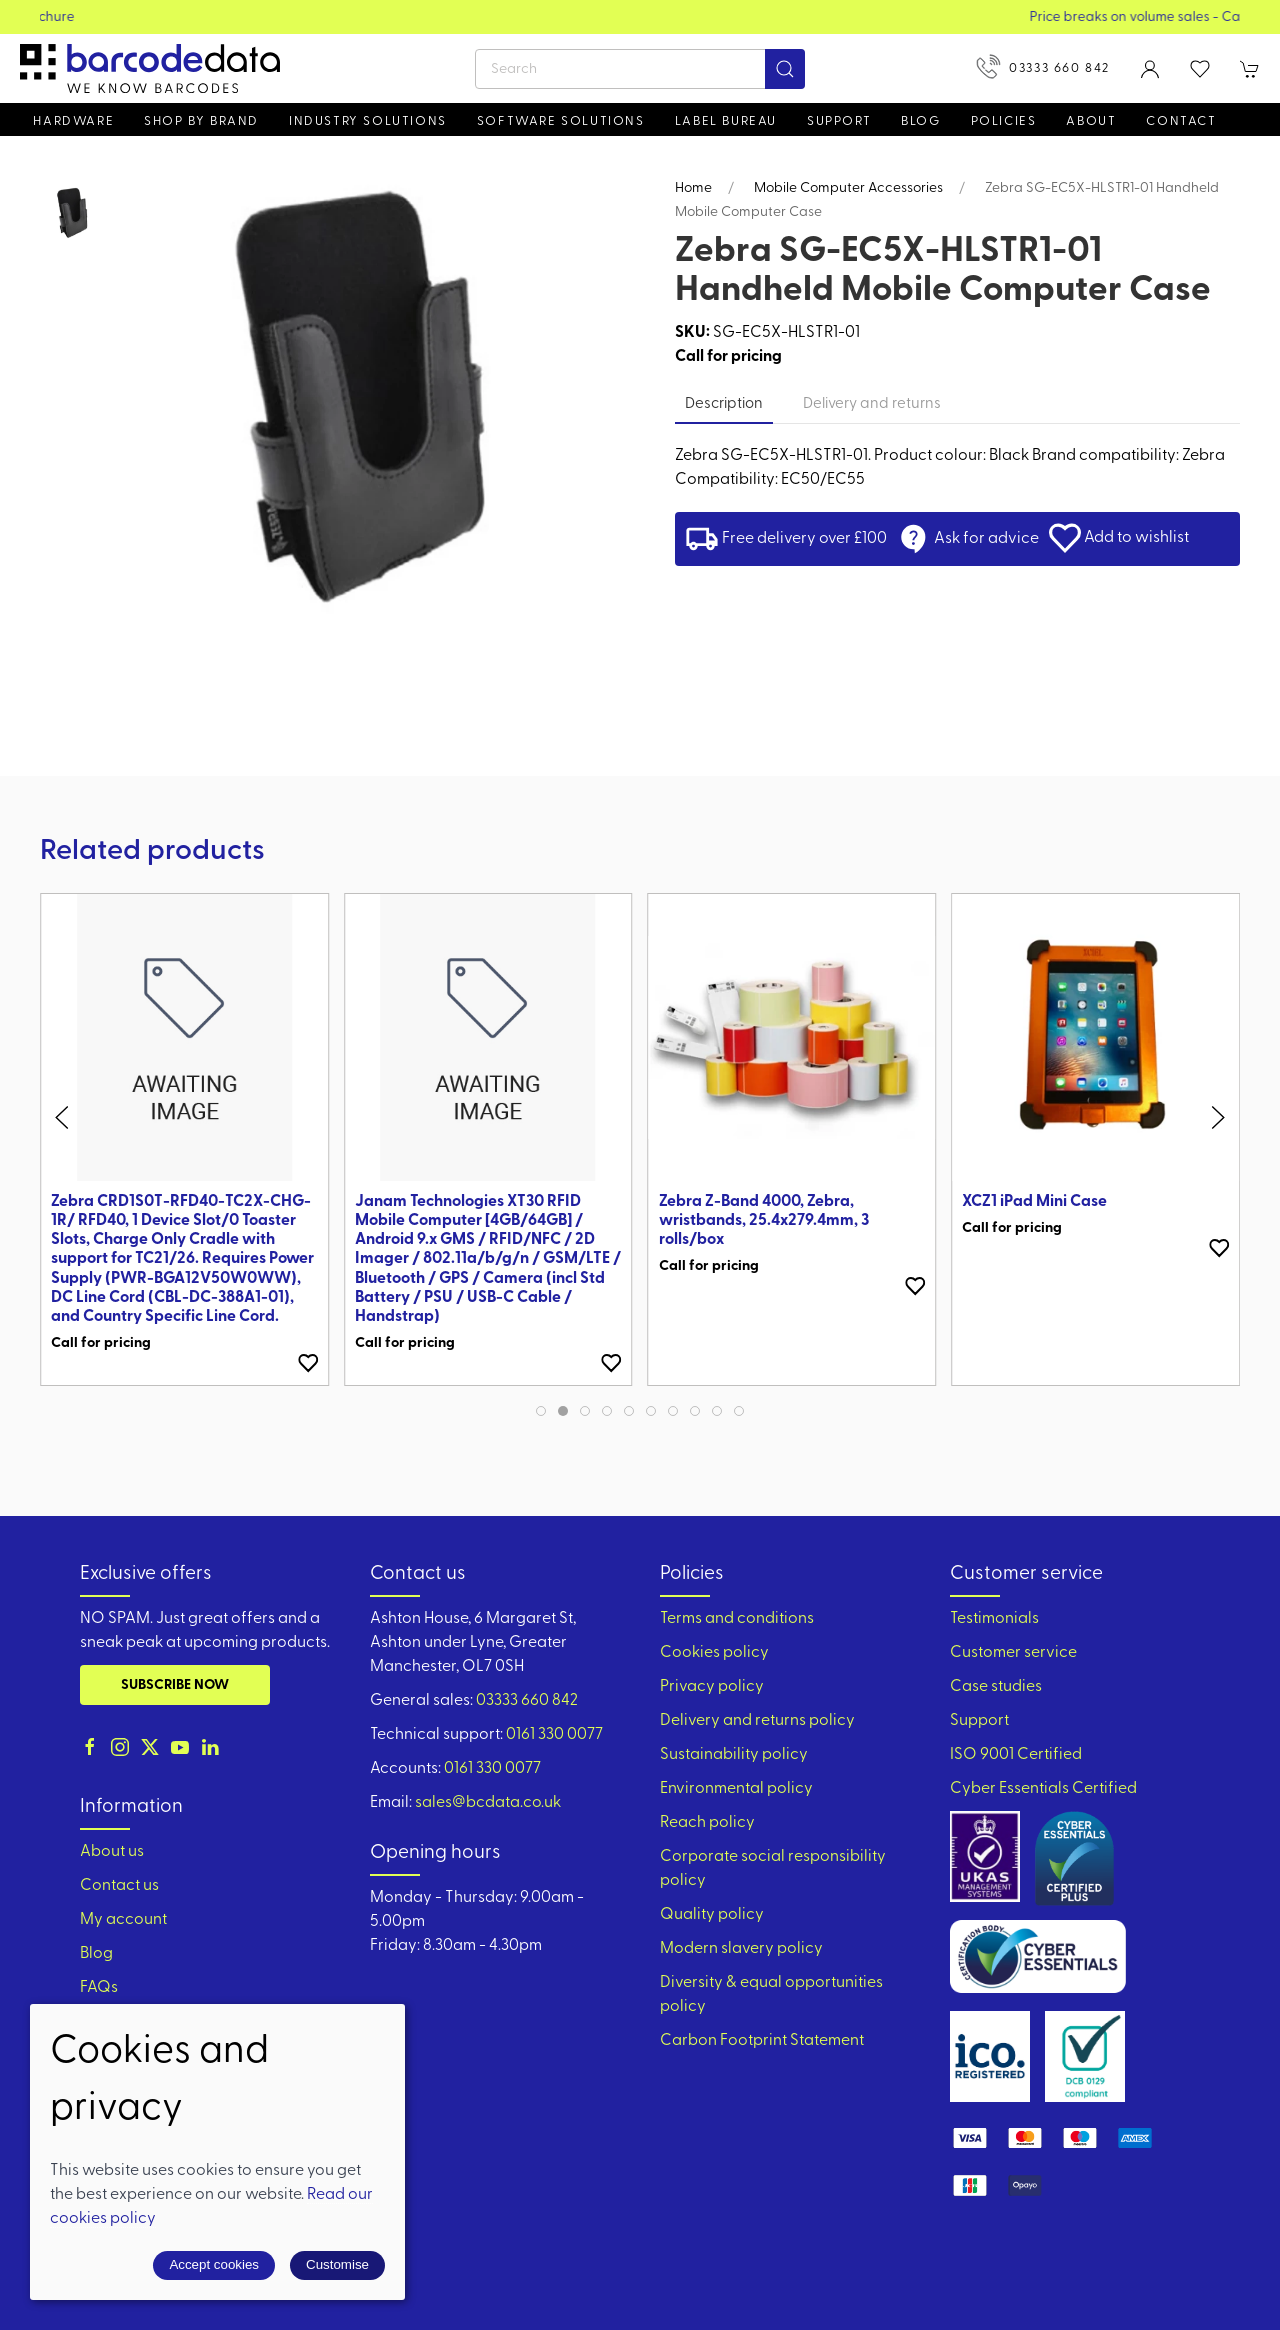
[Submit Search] (785, 69)
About (1091, 121)
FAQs (99, 1988)
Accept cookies (214, 2264)
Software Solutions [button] (561, 121)
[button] (1200, 69)
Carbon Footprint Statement (762, 2041)
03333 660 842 (1043, 66)
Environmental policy (736, 1789)
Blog (920, 121)
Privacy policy (712, 1687)
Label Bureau (726, 121)
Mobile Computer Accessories (848, 188)
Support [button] (839, 121)
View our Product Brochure (640, 17)
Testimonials (994, 1619)
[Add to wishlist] (308, 1363)
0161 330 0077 (554, 1735)
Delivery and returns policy (757, 1721)
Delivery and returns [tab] (872, 404)
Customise (337, 2264)
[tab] (541, 1411)
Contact (1181, 121)
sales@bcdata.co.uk (488, 1803)
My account (123, 1920)
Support (979, 1721)
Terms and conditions (737, 1619)
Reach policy (707, 1823)
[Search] (640, 69)
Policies (1004, 121)
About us (112, 1852)
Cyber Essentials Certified (1043, 1789)
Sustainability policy (734, 1755)
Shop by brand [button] (201, 121)
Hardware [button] (73, 121)
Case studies (996, 1687)
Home (693, 188)
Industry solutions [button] (368, 121)
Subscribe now (175, 1685)
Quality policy (712, 1915)
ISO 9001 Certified (1016, 1755)
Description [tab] (724, 404)
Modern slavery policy (741, 1949)
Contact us (119, 1886)
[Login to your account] (1150, 69)
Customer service (1013, 1653)
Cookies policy (714, 1653)
